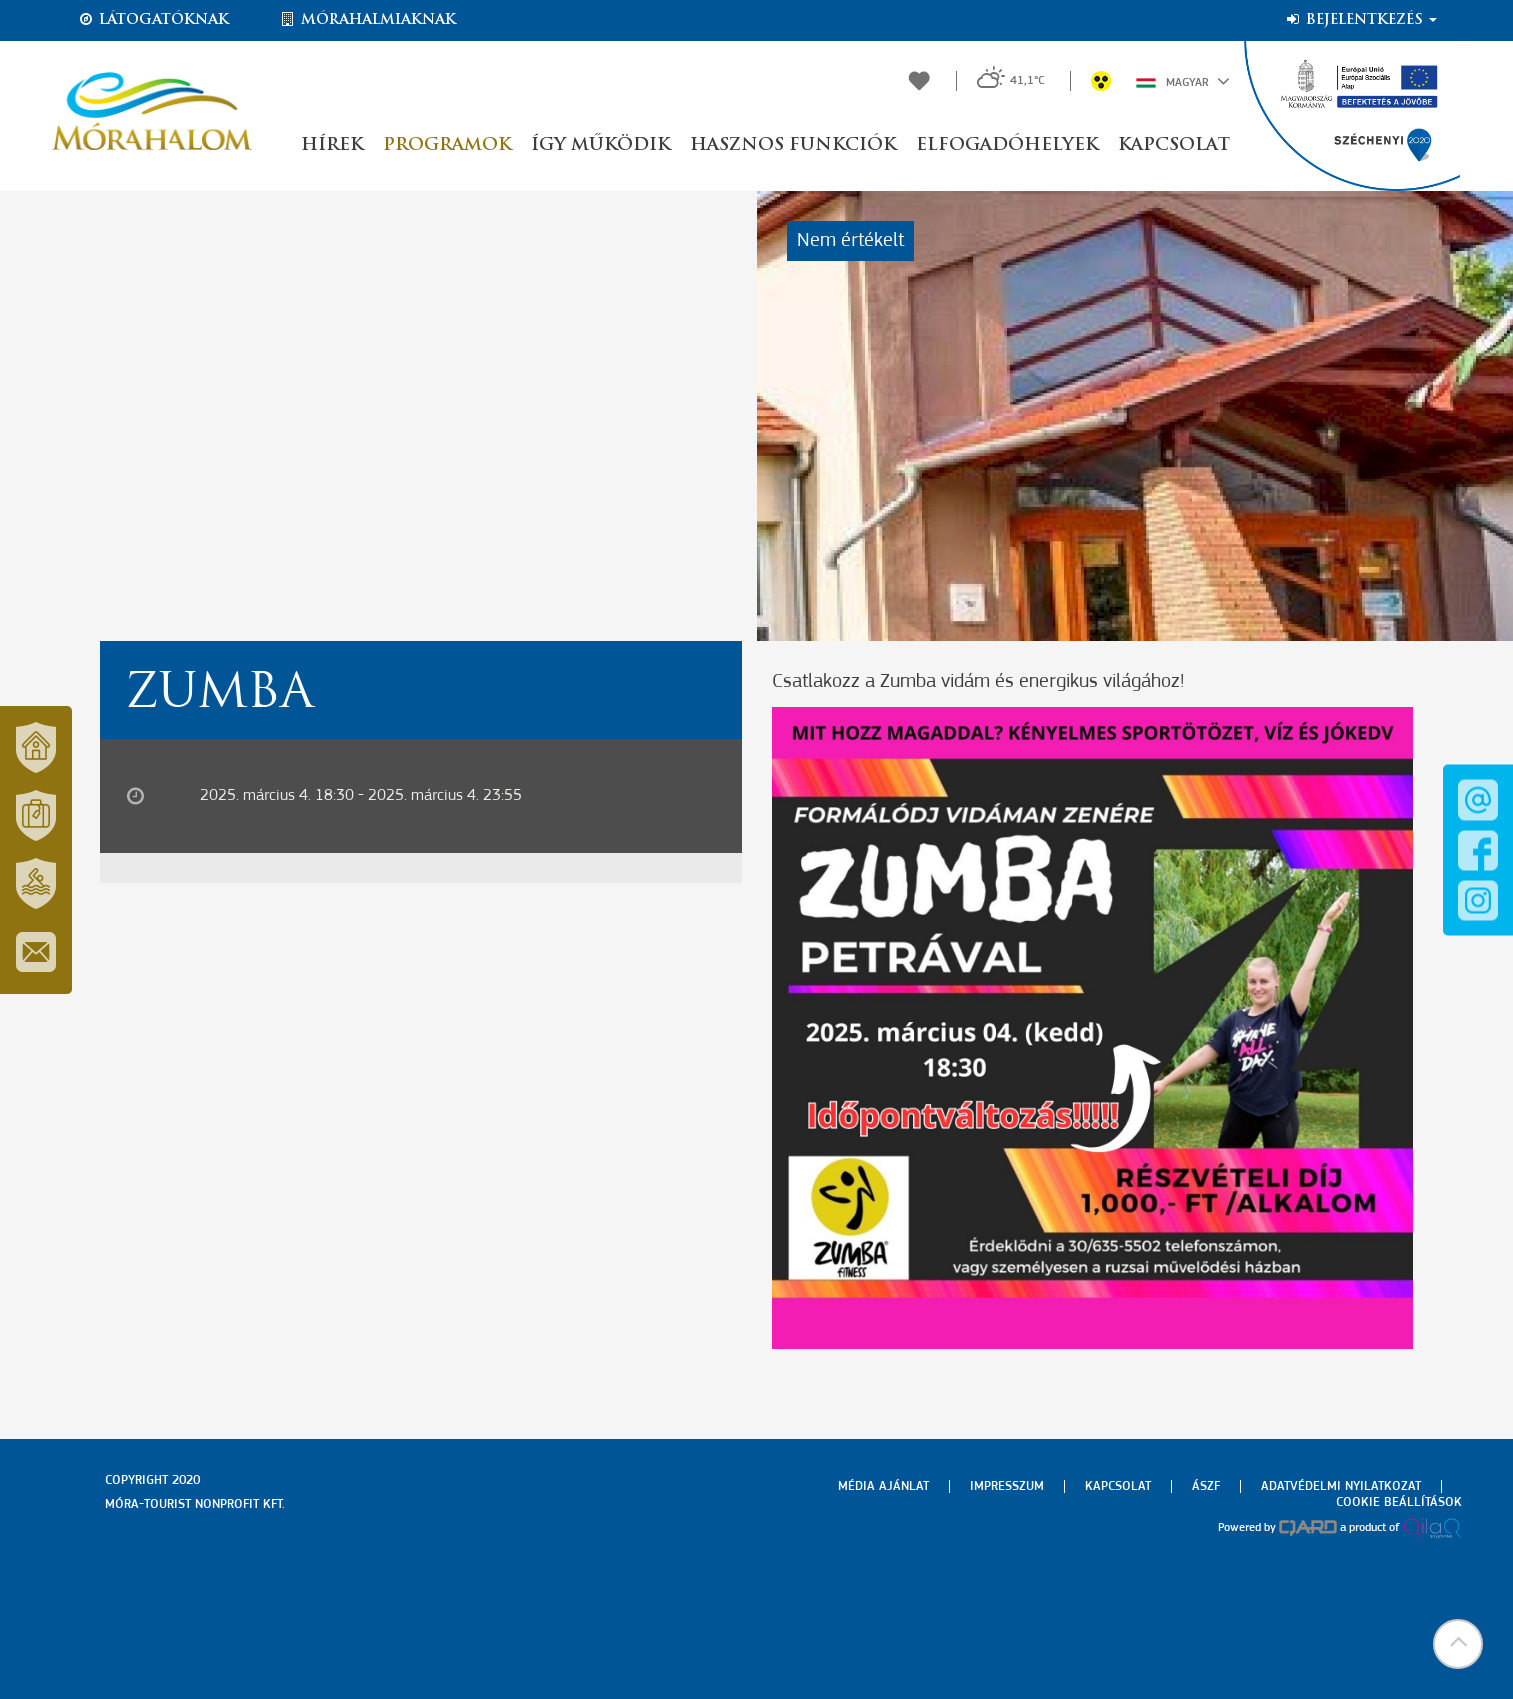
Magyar (1182, 81)
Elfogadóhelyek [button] (1007, 145)
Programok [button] (447, 145)
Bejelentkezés (1360, 20)
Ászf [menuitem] (1206, 1486)
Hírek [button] (332, 145)
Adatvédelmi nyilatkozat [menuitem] (1341, 1486)
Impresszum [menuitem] (1007, 1486)
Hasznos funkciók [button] (793, 145)
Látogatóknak (153, 20)
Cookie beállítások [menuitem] (1399, 1502)
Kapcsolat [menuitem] (1118, 1486)
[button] (1458, 1644)
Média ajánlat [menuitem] (883, 1486)
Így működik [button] (600, 145)
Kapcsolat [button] (1174, 145)
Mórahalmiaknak (367, 20)
